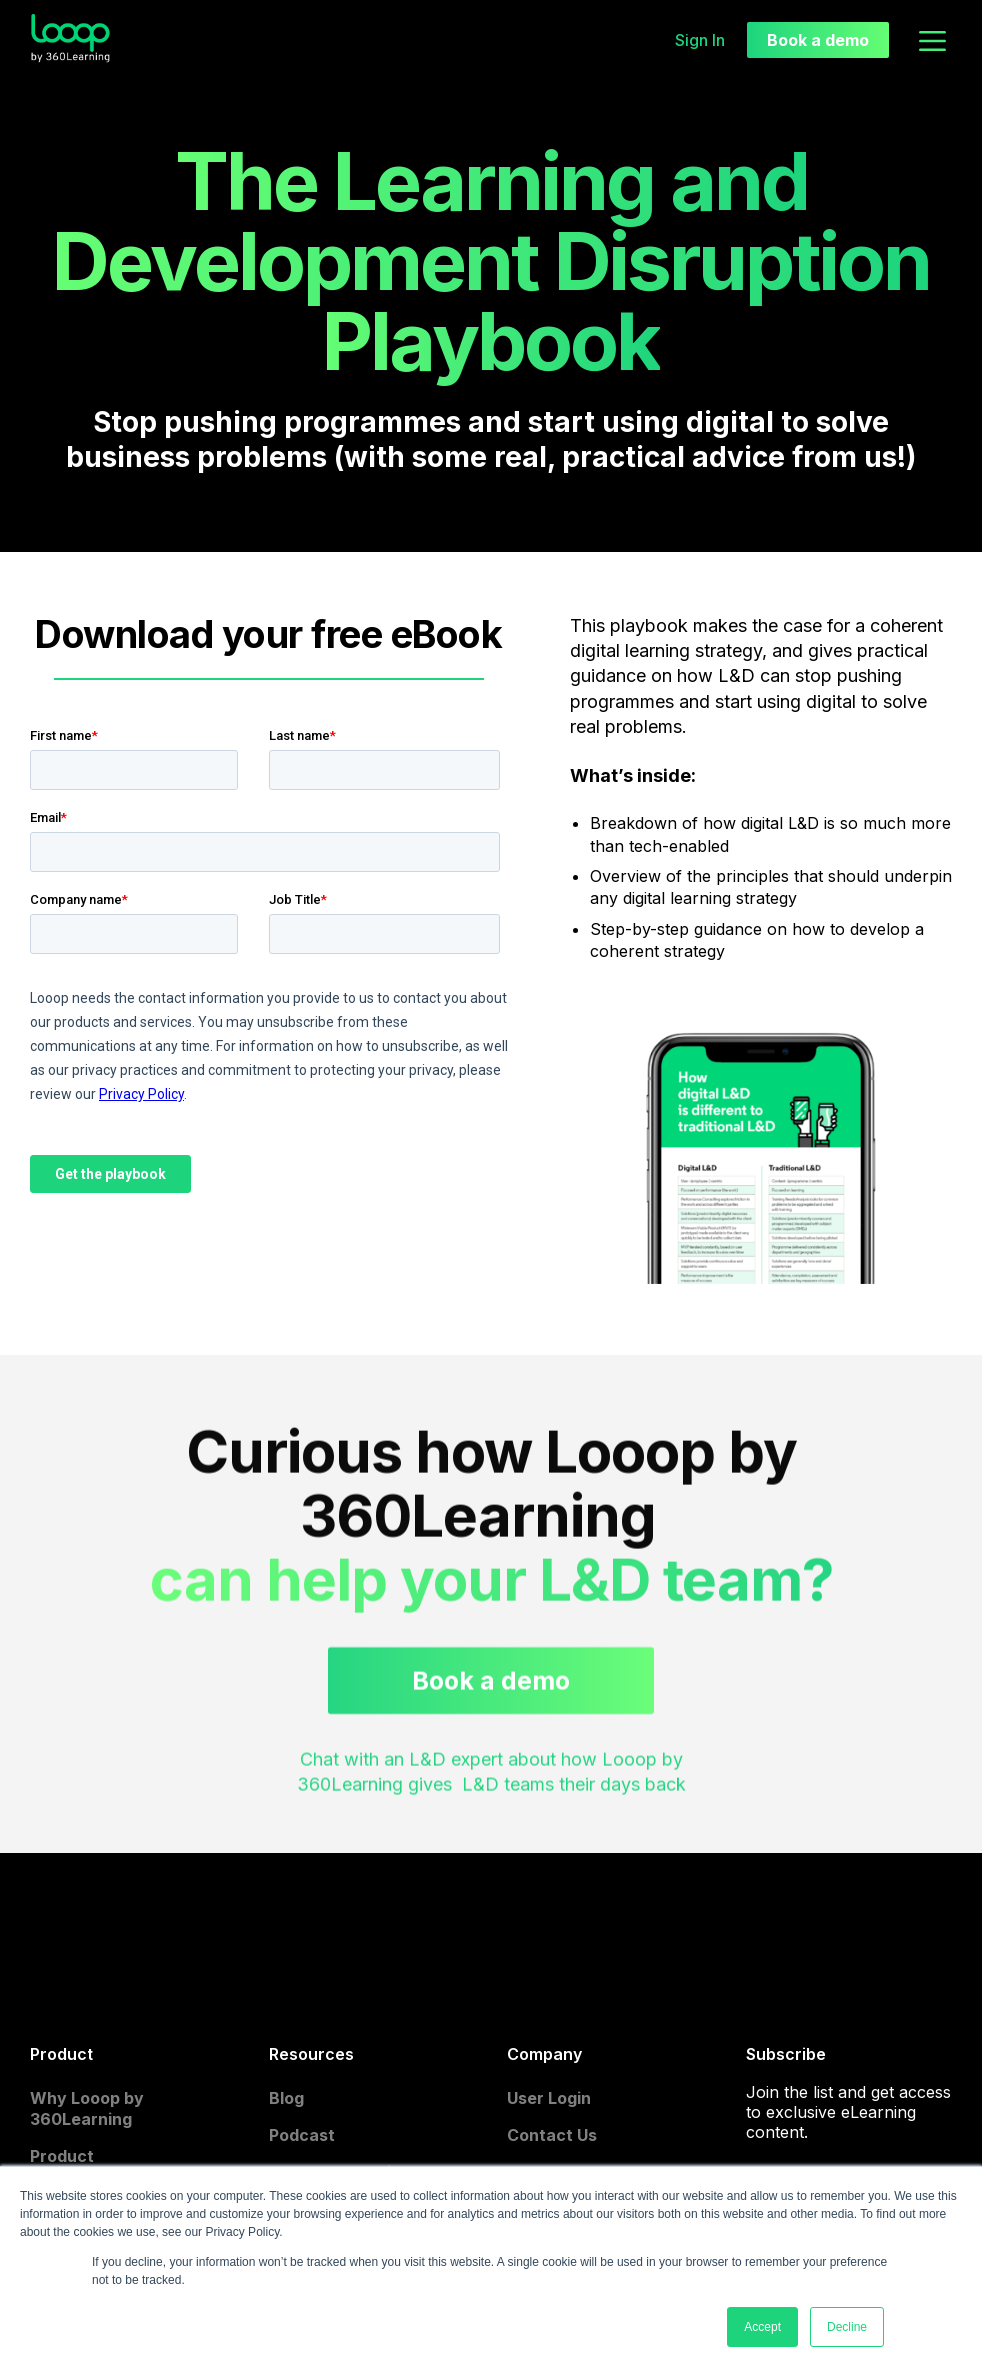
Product (62, 2156)
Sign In (700, 40)
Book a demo (818, 40)
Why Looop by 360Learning (87, 2108)
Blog (286, 2098)
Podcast (302, 2135)
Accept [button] (762, 2327)
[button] (932, 39)
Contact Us (552, 2135)
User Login (549, 2098)
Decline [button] (847, 2327)
